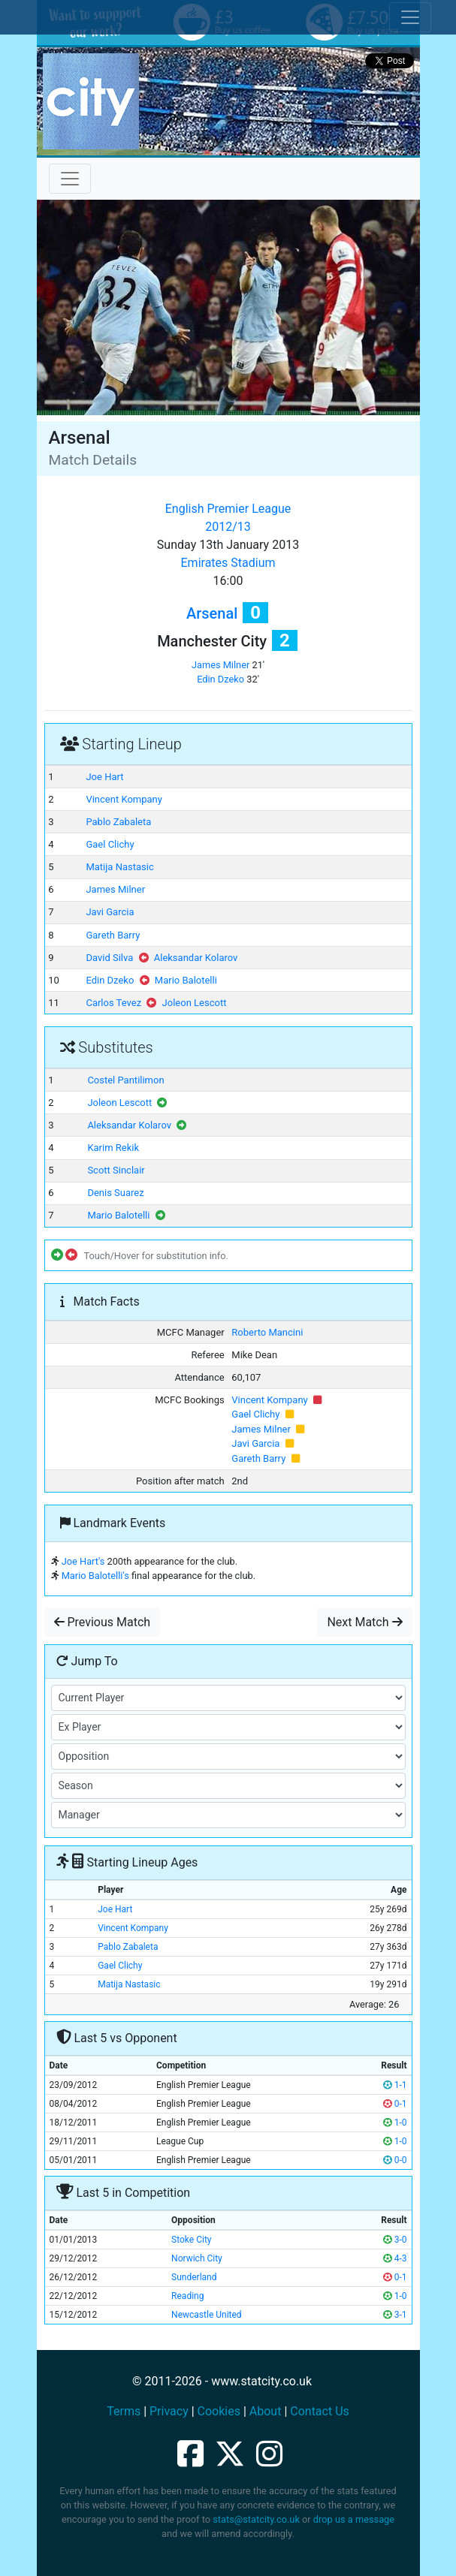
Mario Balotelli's (95, 1575)
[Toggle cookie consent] (410, 17)
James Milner (220, 664)
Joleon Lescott (194, 1002)
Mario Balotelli (186, 980)
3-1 (395, 2314)
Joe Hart (104, 776)
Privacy (169, 2411)
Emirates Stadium (228, 563)
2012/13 (228, 527)
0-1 (395, 2103)
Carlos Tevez (113, 1002)
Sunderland (193, 2277)
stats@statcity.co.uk (256, 2519)
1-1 (395, 2085)
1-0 (395, 2122)
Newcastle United (206, 2314)
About (265, 2411)
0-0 (395, 2160)
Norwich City (196, 2258)
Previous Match (102, 1622)
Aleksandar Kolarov (196, 957)
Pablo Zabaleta (118, 821)
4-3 (395, 2258)
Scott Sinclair (115, 1170)
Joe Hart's (83, 1561)
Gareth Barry (113, 935)
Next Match (364, 1622)
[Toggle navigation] (70, 179)
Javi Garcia (110, 911)
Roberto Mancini (267, 1332)
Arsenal (211, 613)
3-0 (395, 2239)
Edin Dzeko (220, 679)
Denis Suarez (115, 1192)
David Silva (109, 957)
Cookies (219, 2411)
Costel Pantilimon (125, 1080)
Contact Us (319, 2411)
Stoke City (191, 2239)
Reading (187, 2296)
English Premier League (228, 509)
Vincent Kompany (124, 799)
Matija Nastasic (119, 866)
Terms (123, 2411)
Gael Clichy (110, 844)
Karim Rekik (113, 1147)
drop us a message (353, 2519)
